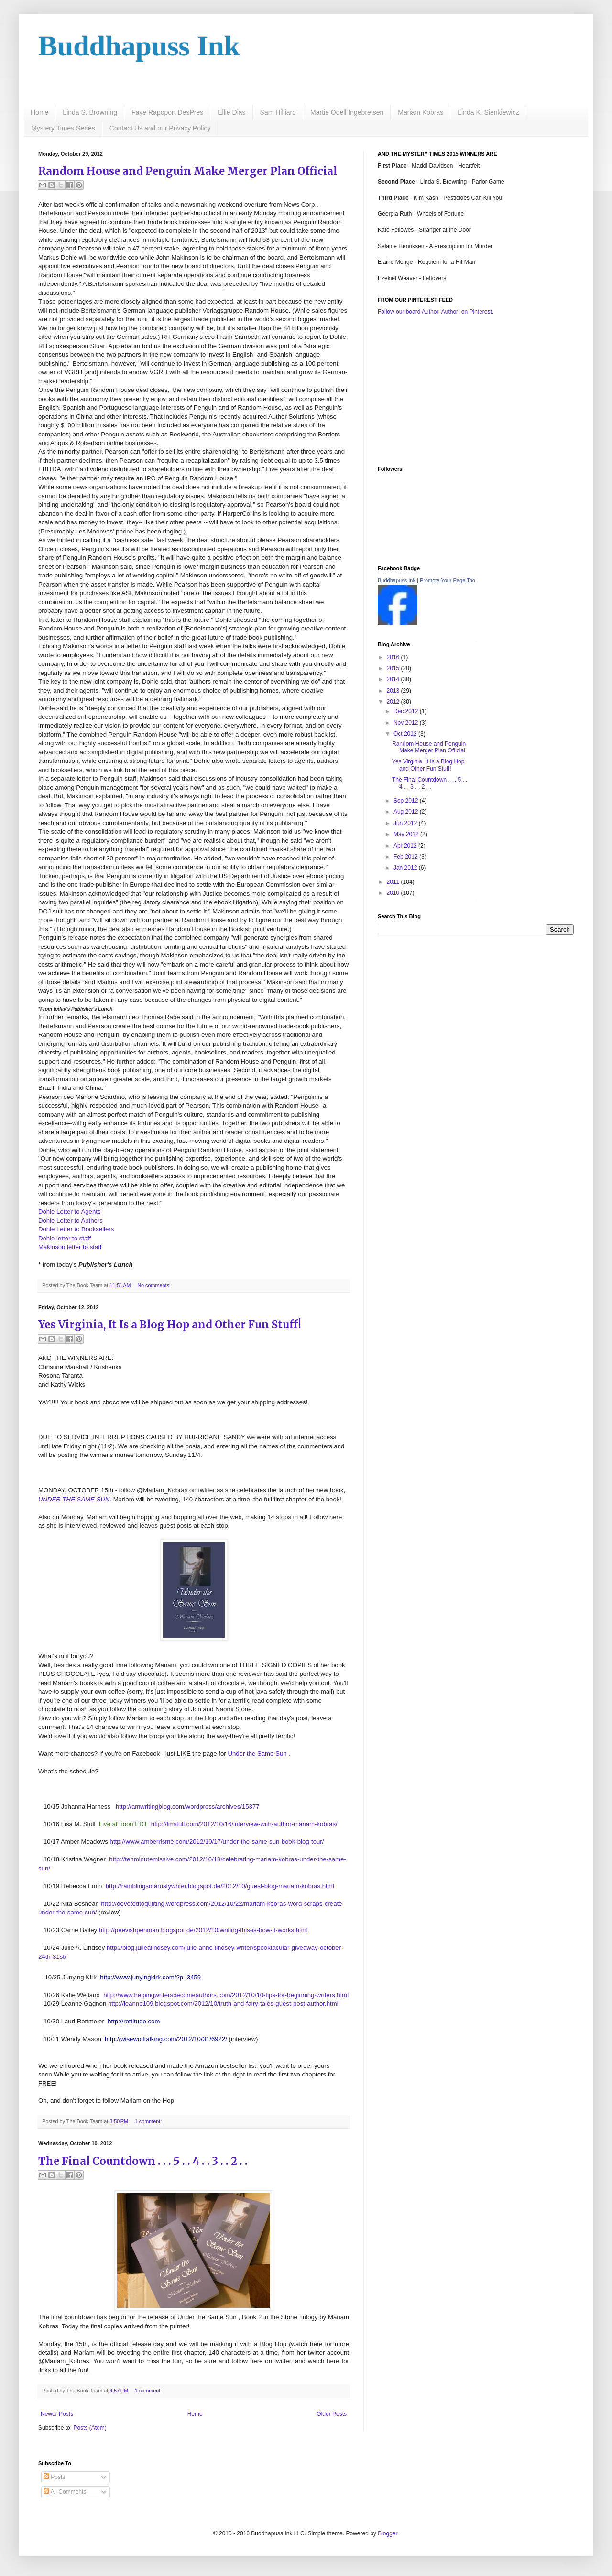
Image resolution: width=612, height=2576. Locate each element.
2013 (394, 690)
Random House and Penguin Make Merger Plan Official (187, 171)
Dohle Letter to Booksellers (76, 1229)
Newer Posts (57, 2414)
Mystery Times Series (63, 128)
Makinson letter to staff (69, 1246)
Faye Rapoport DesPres (167, 112)
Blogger (387, 2533)
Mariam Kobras (420, 112)
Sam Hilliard (278, 112)
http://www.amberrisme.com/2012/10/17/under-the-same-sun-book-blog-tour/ (217, 1841)
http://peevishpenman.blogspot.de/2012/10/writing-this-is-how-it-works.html (203, 1930)
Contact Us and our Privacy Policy (160, 128)
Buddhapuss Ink (139, 46)
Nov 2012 (406, 722)
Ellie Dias (231, 112)
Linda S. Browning (90, 112)
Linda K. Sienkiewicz (488, 112)
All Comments (65, 2492)
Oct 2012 (405, 733)
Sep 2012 (406, 800)
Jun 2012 (406, 823)
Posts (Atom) (89, 2427)
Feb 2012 (406, 856)
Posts (54, 2477)
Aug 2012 (406, 811)
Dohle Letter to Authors (70, 1220)
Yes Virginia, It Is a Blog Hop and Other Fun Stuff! (169, 1324)
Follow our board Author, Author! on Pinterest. (435, 311)
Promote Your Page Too (447, 580)
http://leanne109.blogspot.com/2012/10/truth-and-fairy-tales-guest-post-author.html (223, 2003)
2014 (394, 679)
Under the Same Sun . (259, 1753)
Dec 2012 (406, 711)
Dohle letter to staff (64, 1238)
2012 (394, 701)
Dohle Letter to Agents (69, 1211)
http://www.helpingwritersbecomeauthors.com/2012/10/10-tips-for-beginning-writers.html (226, 1995)
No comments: (154, 1285)
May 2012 (406, 834)
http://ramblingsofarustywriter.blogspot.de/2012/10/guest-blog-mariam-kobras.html (220, 1886)
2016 (394, 657)
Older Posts (332, 2414)
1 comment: (148, 2121)
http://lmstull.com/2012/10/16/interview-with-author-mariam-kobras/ (244, 1823)
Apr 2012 (405, 845)
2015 (394, 668)
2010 (394, 893)
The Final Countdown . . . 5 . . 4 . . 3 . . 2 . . (143, 2161)
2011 (394, 882)
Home (39, 112)
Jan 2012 (406, 867)
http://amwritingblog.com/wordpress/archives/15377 (188, 1806)
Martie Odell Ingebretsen (346, 112)
